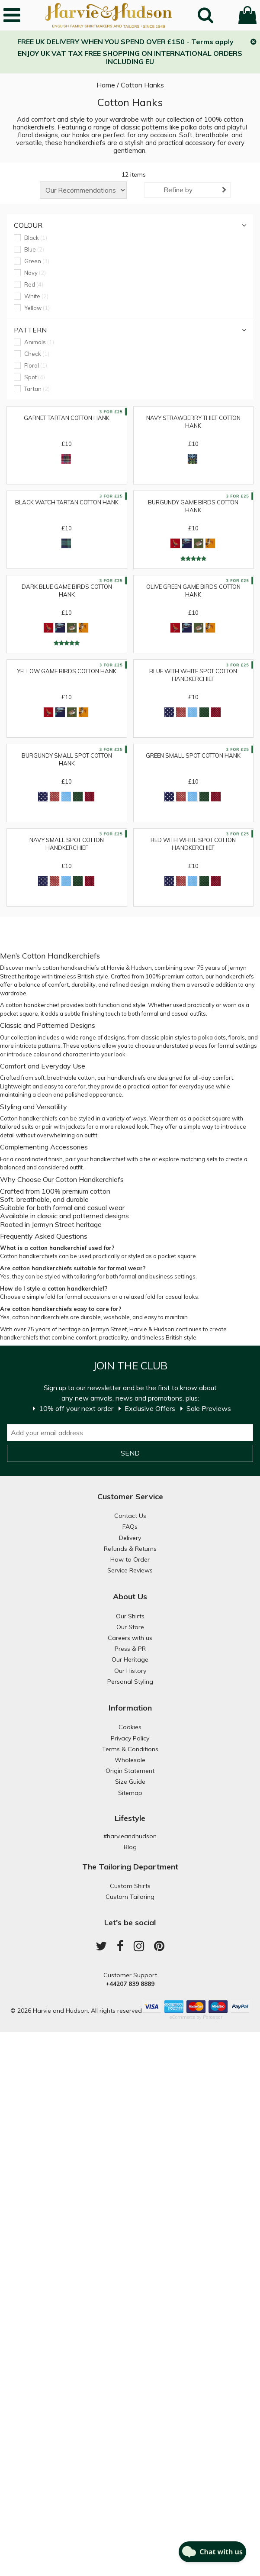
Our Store (130, 1627)
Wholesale (130, 1760)
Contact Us (130, 1516)
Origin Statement (130, 1771)
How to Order (130, 1559)
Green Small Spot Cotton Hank (193, 755)
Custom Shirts (130, 1886)
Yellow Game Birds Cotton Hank (66, 671)
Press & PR (130, 1649)
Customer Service (130, 1496)
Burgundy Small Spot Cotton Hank (67, 759)
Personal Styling (130, 1681)
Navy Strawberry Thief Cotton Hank (193, 421)
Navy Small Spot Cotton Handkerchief (66, 843)
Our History (130, 1671)
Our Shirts (130, 1616)
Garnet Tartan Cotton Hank (66, 417)
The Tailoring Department (130, 1867)
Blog (130, 1847)
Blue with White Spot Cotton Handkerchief (193, 675)
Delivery (130, 1538)
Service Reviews (130, 1570)
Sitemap (130, 1793)
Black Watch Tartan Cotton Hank (67, 502)
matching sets (199, 1159)
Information (130, 1708)
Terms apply (212, 41)
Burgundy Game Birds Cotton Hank (193, 506)
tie (147, 1159)
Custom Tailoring (130, 1897)
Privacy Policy (130, 1738)
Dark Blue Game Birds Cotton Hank (67, 590)
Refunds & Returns (130, 1549)
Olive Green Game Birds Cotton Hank (193, 590)
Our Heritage (130, 1659)
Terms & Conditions (130, 1749)
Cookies (130, 1727)
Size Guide (130, 1781)
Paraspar (212, 2017)
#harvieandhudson (130, 1836)
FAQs (130, 1526)
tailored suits (17, 1126)
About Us (130, 1596)
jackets (75, 1126)
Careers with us (130, 1638)
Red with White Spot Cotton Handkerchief (193, 843)
